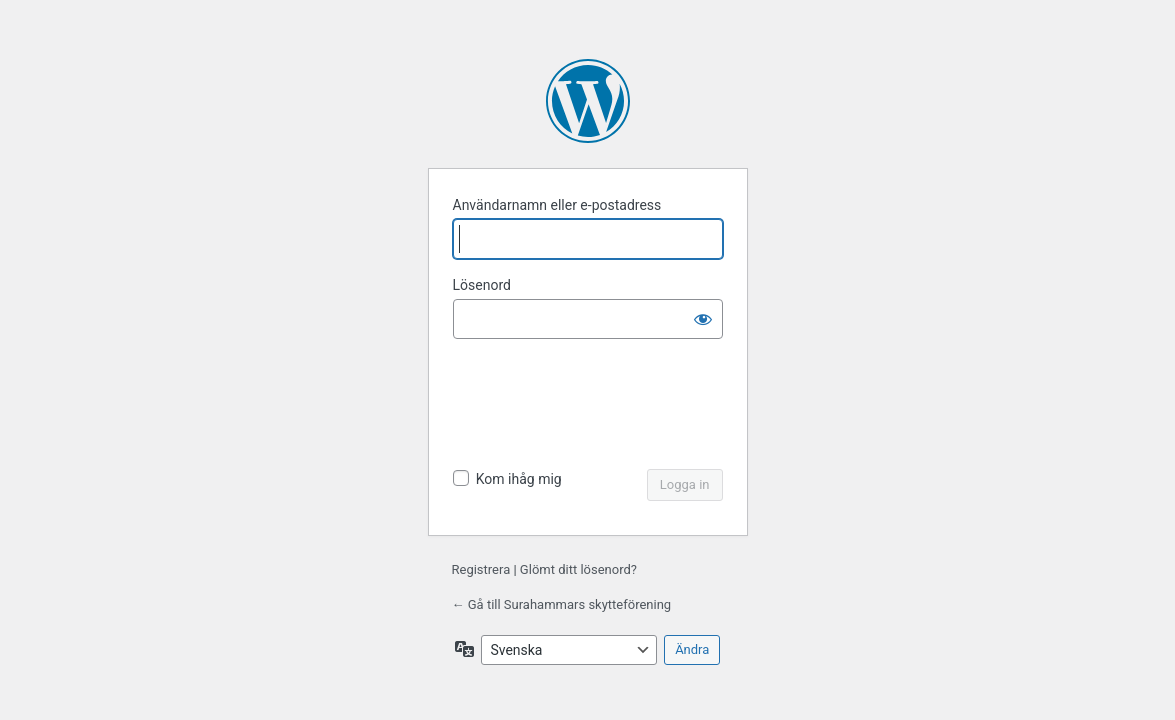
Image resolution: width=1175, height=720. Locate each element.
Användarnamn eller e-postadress (557, 205)
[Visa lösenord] (703, 319)
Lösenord (482, 285)
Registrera (481, 569)
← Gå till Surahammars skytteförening (562, 604)
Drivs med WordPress (588, 101)
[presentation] (590, 406)
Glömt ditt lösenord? (578, 569)
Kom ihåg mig (519, 479)
